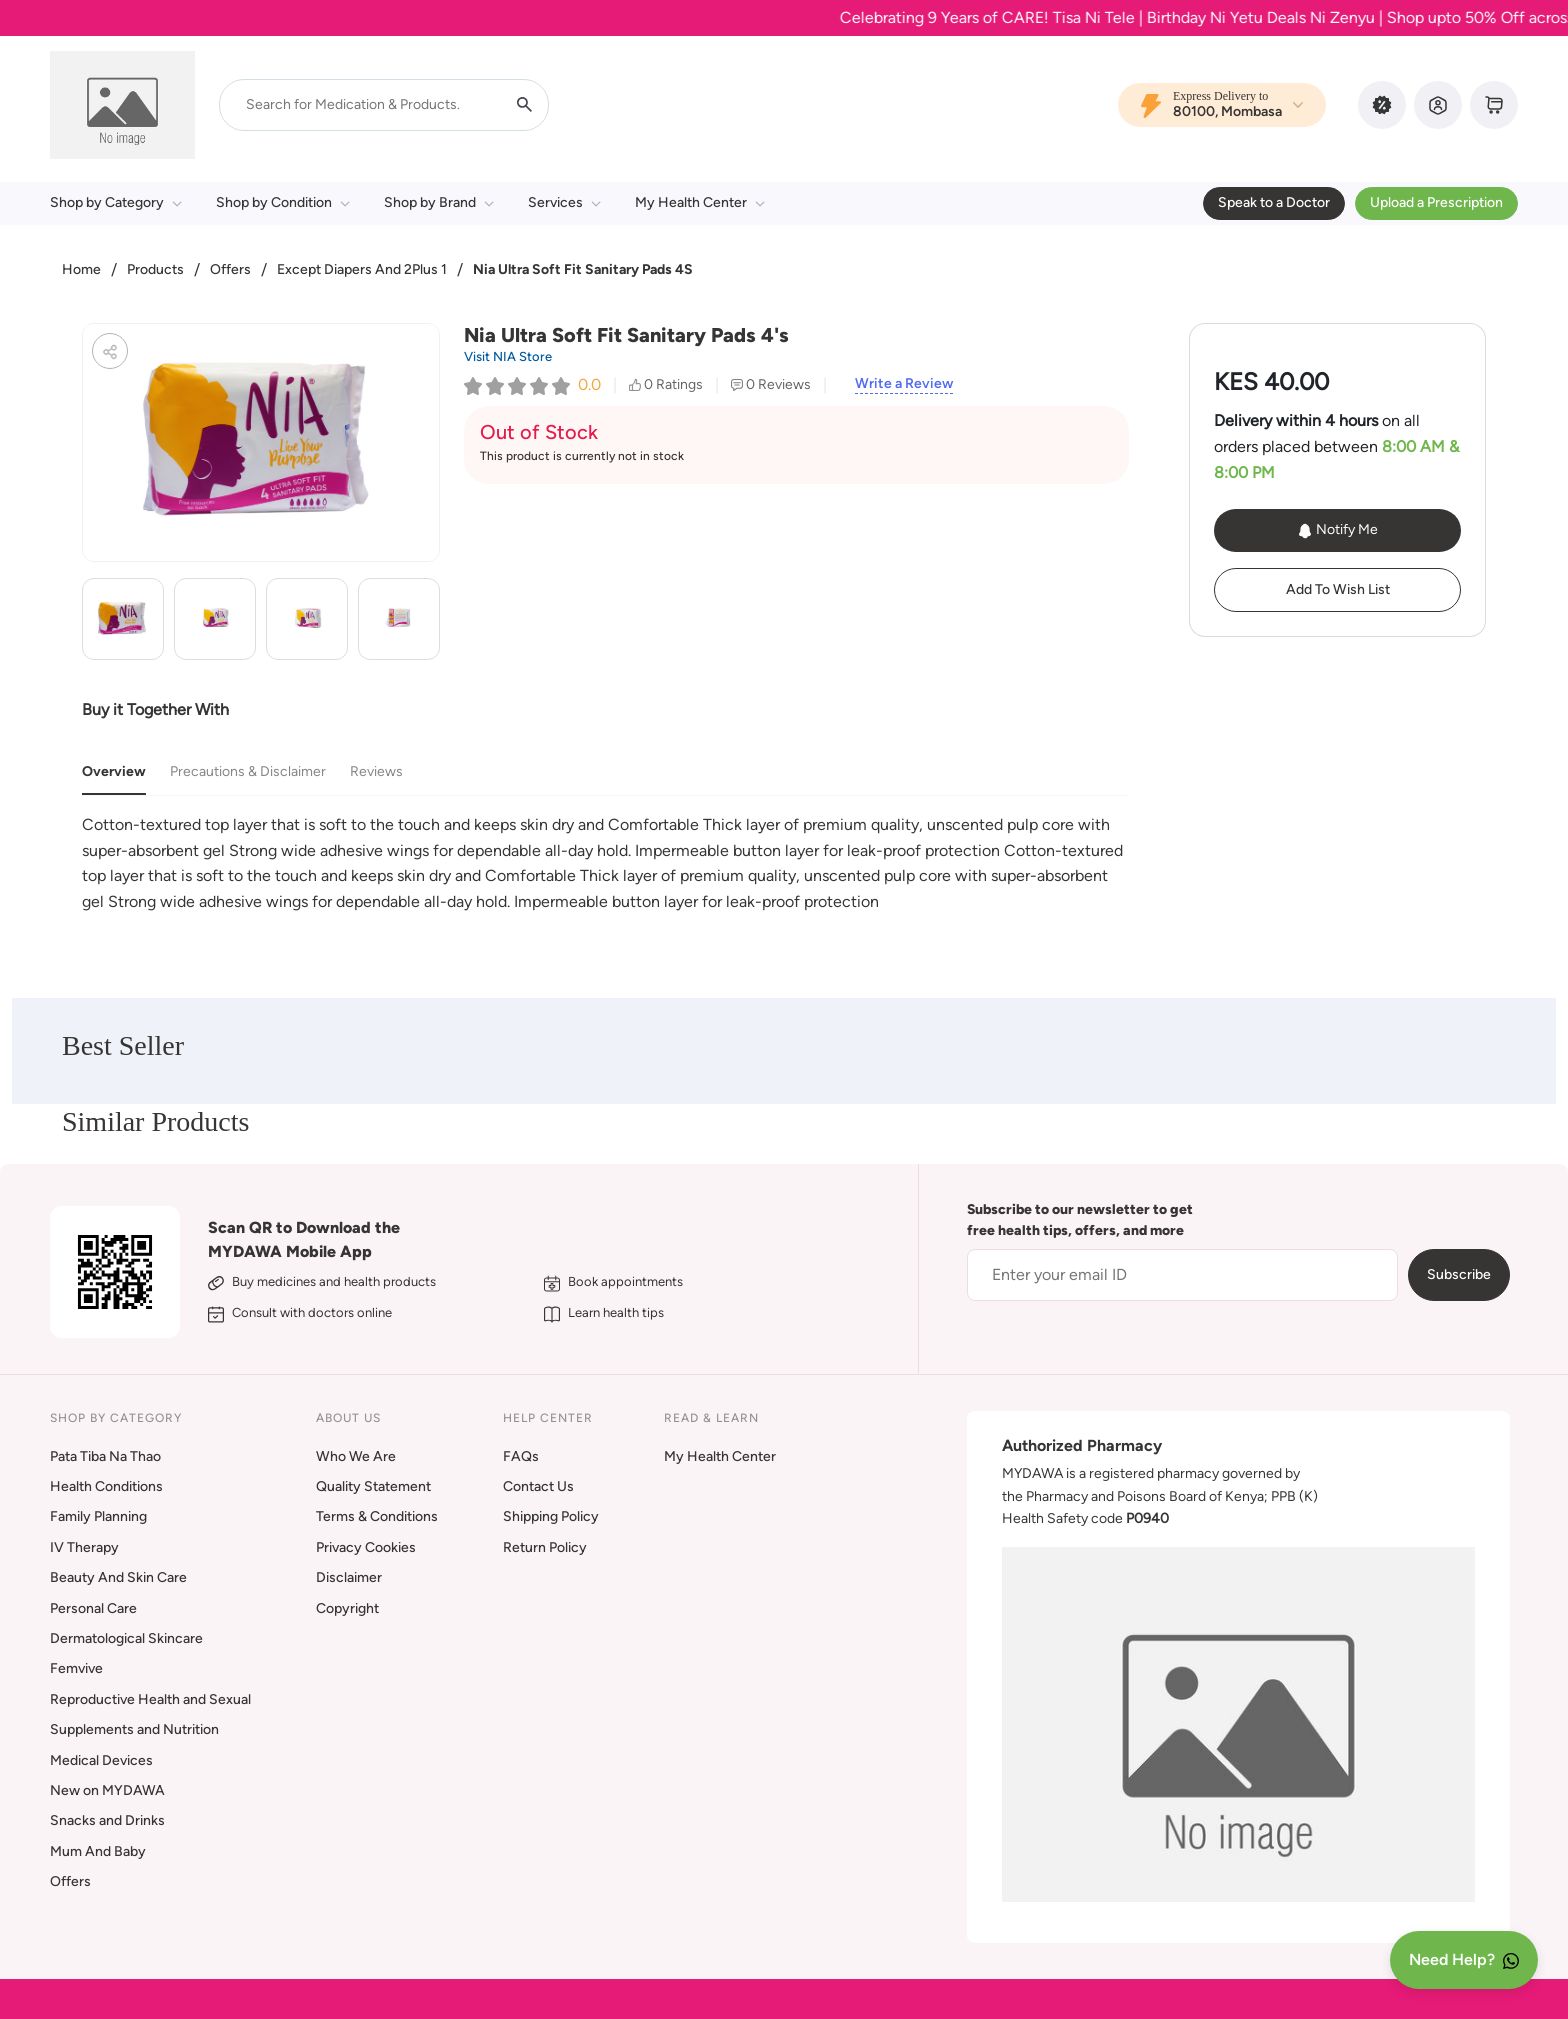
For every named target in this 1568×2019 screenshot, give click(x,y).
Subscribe (1459, 1274)
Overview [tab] (114, 771)
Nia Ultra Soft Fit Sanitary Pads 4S (583, 269)
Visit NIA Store (508, 356)
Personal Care (93, 1608)
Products (155, 269)
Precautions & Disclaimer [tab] (248, 771)
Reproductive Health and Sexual (150, 1699)
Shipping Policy (551, 1516)
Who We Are (356, 1456)
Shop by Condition (283, 202)
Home (81, 269)
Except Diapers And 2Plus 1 (362, 269)
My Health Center (700, 202)
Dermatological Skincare (126, 1638)
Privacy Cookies (366, 1547)
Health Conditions (106, 1486)
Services (564, 202)
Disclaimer (349, 1577)
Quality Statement (373, 1486)
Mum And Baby (98, 1851)
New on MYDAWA (107, 1790)
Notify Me (1337, 530)
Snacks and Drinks (107, 1820)
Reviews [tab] (376, 771)
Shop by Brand (439, 202)
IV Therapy (84, 1547)
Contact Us (538, 1486)
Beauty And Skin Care (118, 1577)
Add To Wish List (1338, 589)
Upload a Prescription (1436, 202)
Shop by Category (116, 202)
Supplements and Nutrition (134, 1729)
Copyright (347, 1608)
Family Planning (98, 1516)
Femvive (76, 1668)
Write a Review (904, 384)
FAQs (521, 1456)
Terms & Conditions (377, 1516)
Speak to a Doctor (1274, 202)
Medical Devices (101, 1760)
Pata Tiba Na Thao (105, 1456)
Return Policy (545, 1547)
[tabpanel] (605, 863)
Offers (230, 269)
